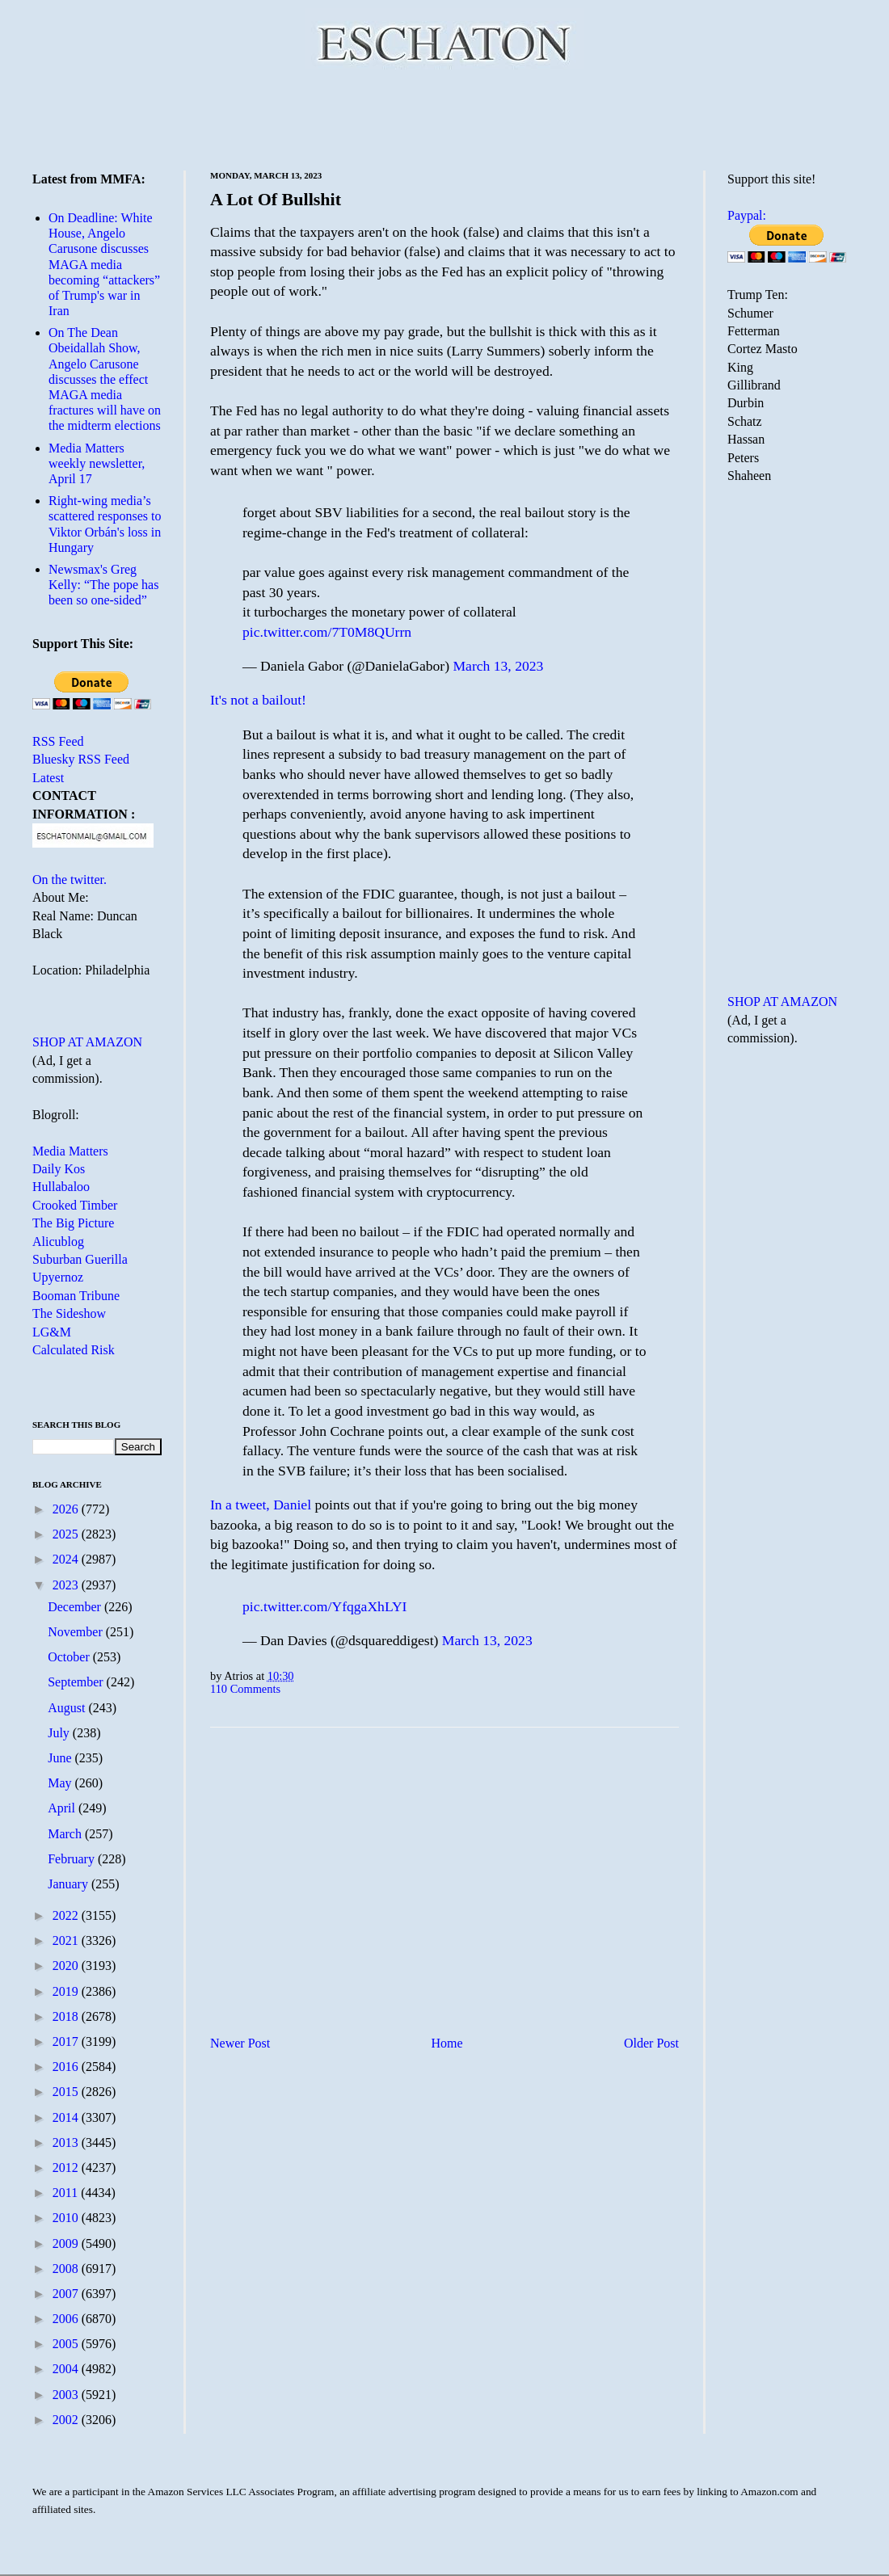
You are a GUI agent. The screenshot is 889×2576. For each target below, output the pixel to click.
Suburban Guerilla (80, 1259)
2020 (67, 1965)
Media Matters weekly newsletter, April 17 (96, 463)
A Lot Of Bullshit (275, 199)
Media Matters (70, 1151)
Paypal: (746, 215)
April (63, 1808)
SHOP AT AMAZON (87, 1042)
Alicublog (58, 1241)
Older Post (651, 2043)
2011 (67, 2192)
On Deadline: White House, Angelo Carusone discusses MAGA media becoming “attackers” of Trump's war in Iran (104, 264)
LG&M (51, 1332)
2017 (67, 2041)
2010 (67, 2218)
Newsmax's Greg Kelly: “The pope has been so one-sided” (103, 584)
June (61, 1758)
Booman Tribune (76, 1296)
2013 (67, 2142)
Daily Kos (58, 1169)
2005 (67, 2344)
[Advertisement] (444, 117)
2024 (67, 1559)
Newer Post (240, 2043)
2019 (67, 1991)
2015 (67, 2091)
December (76, 1607)
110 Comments (245, 1688)
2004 (67, 2369)
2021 (67, 1940)
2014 (67, 2117)
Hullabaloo (61, 1186)
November (77, 1632)
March (66, 1834)
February (73, 1859)
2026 (67, 1509)
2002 (67, 2420)
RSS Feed (58, 741)
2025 (67, 1534)
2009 (67, 2243)
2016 (67, 2066)
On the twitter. (69, 879)
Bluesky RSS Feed (80, 759)
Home (447, 2043)
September (77, 1682)
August (68, 1708)
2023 (67, 1585)
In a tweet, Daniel (260, 1504)
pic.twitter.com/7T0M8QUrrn (326, 632)
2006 (67, 2319)
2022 (67, 1915)
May (61, 1783)
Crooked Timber (74, 1205)
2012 (67, 2167)
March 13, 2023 (498, 666)
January (69, 1884)
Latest (48, 778)
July (60, 1733)
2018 (67, 2016)
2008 (67, 2268)
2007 (67, 2293)
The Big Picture (73, 1223)
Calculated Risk (73, 1350)
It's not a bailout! (258, 700)
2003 (67, 2394)
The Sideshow (69, 1313)
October (70, 1657)
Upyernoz (57, 1277)
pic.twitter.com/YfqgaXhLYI (324, 1606)
